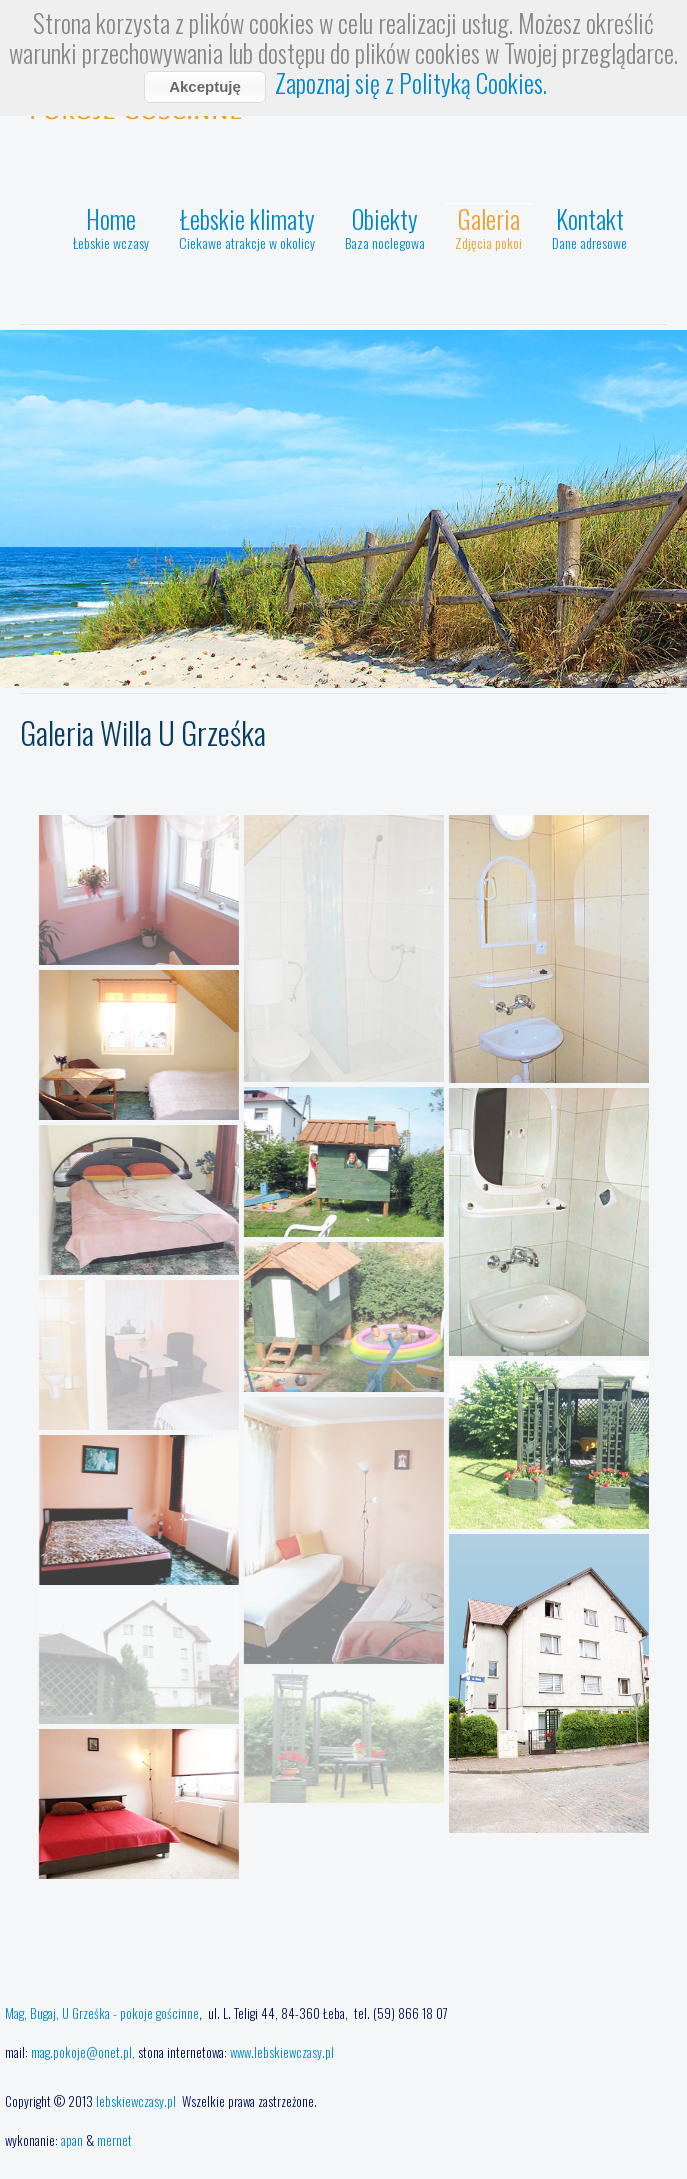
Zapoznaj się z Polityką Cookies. (411, 82)
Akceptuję (205, 86)
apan (72, 2140)
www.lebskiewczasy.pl (282, 2052)
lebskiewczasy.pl (137, 2101)
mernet (114, 2140)
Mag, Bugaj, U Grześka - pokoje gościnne (102, 2013)
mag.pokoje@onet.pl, (83, 2052)
